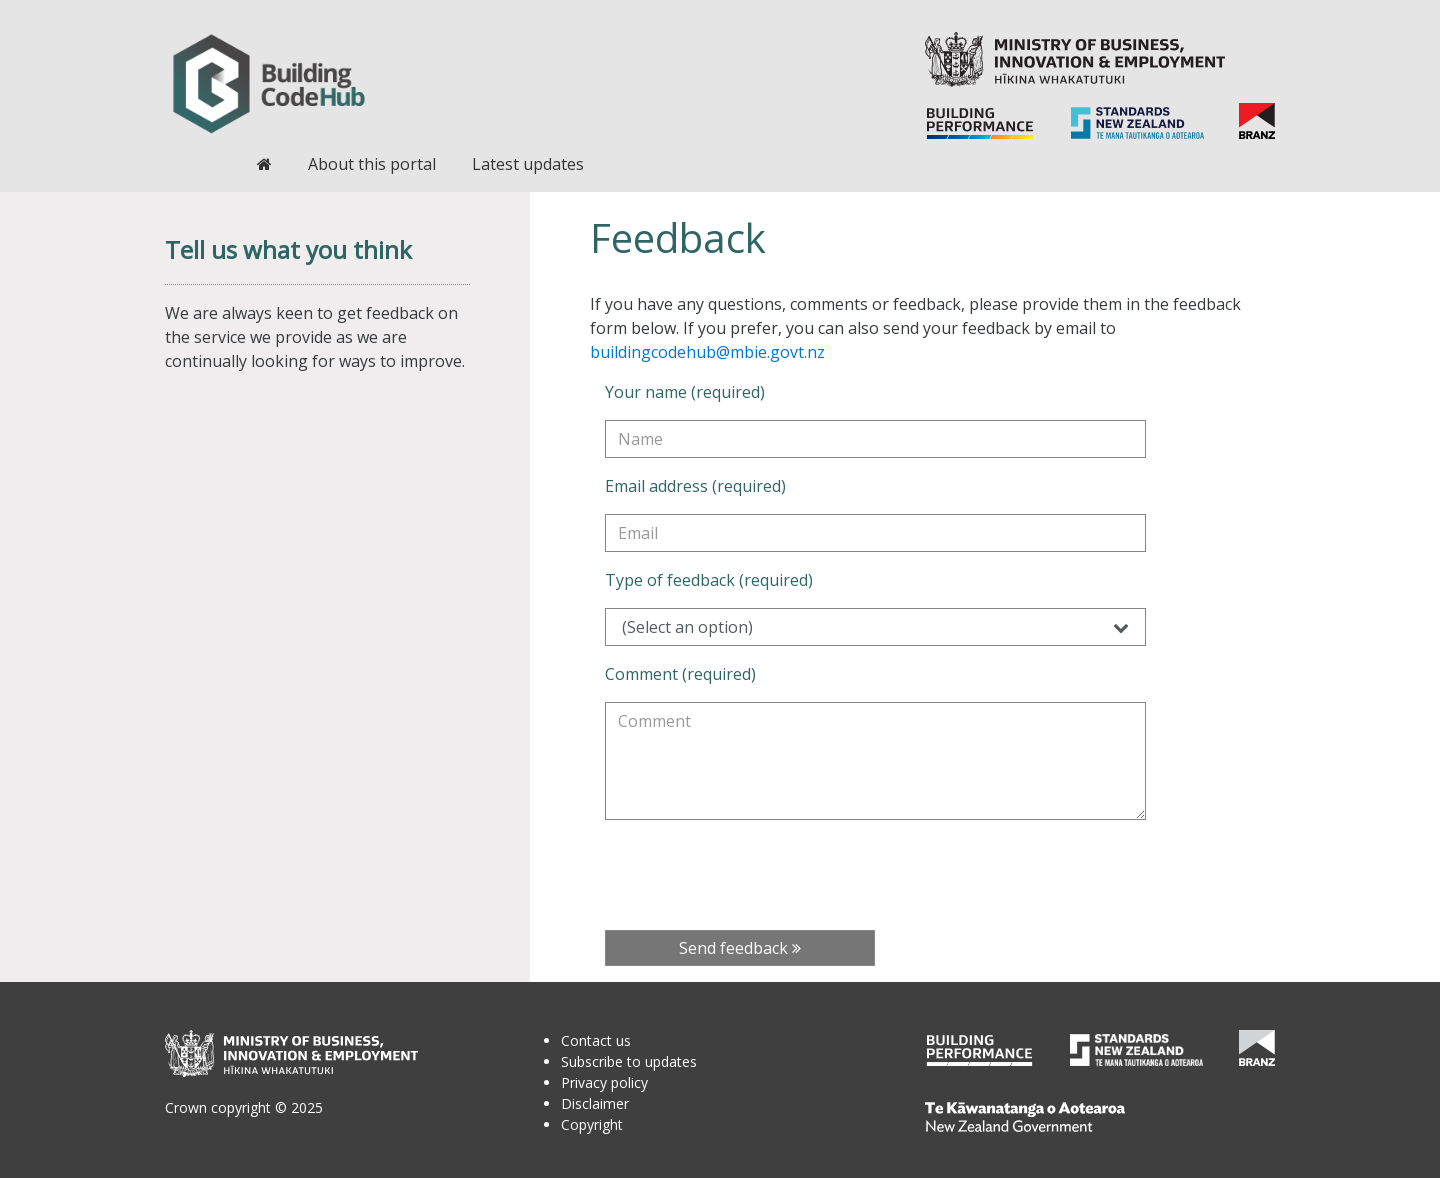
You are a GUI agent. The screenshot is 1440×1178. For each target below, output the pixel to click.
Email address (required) (695, 486)
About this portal (372, 164)
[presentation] (757, 875)
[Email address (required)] (875, 533)
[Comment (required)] (875, 761)
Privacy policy (604, 1082)
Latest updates (528, 164)
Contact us (596, 1040)
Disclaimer (595, 1103)
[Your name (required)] (875, 439)
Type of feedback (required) (709, 580)
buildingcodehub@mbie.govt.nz (707, 352)
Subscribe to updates (629, 1061)
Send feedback (740, 948)
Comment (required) (680, 674)
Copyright (592, 1124)
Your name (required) (685, 392)
